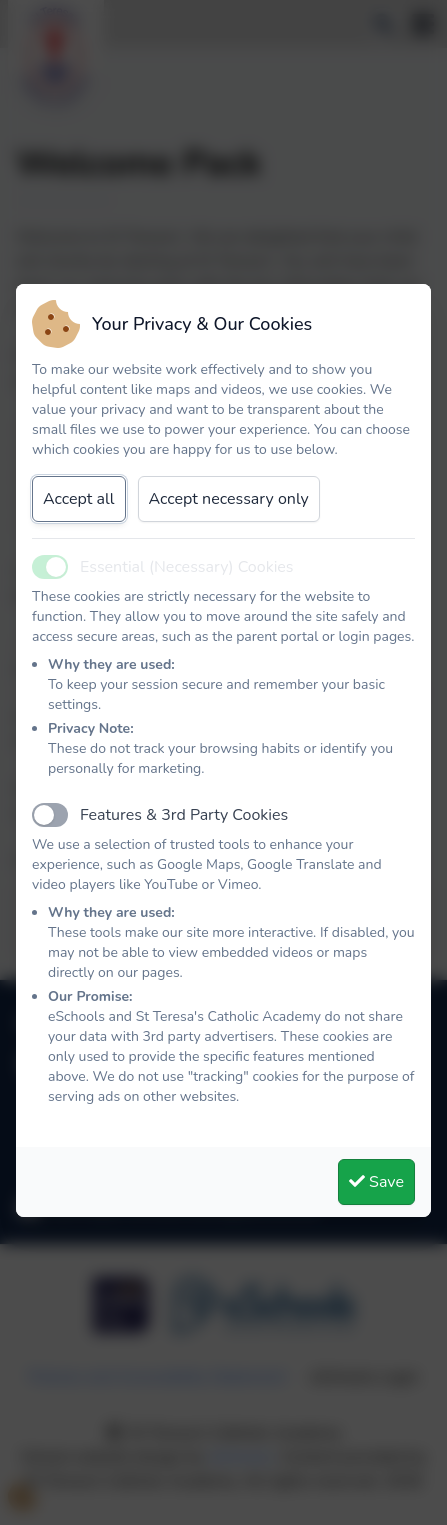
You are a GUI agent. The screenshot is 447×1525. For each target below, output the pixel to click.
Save (376, 1182)
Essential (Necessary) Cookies (187, 567)
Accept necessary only (229, 499)
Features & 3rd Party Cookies (184, 815)
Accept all (79, 499)
